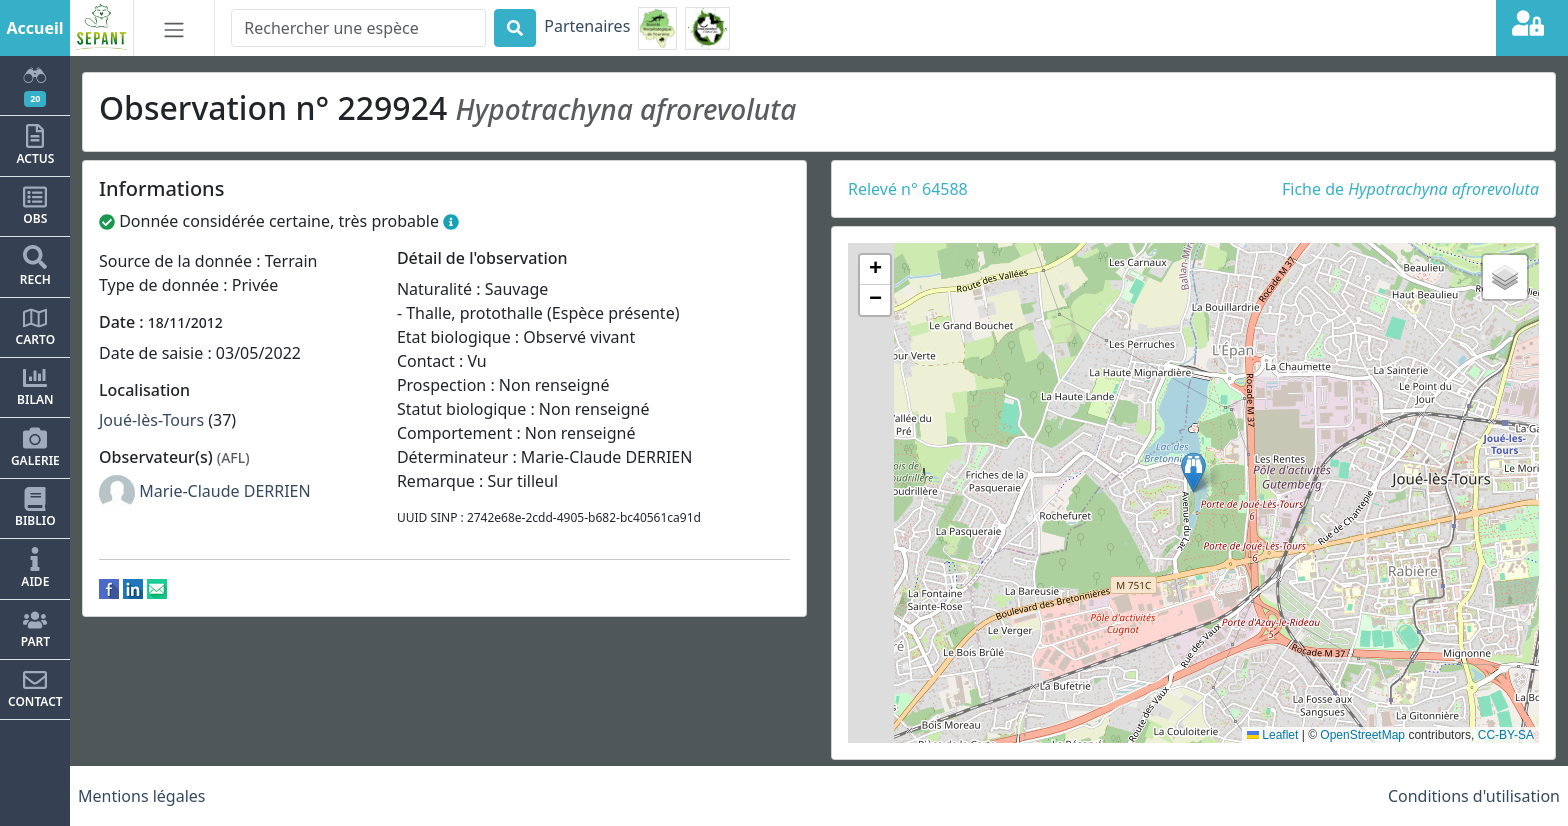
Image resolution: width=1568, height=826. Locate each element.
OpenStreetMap (1362, 735)
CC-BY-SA (1506, 735)
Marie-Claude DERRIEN (225, 491)
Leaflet (1272, 735)
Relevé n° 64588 (908, 189)
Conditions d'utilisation (1474, 796)
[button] (1193, 472)
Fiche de (1410, 189)
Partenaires (587, 26)
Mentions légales (142, 796)
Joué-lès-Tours (151, 420)
